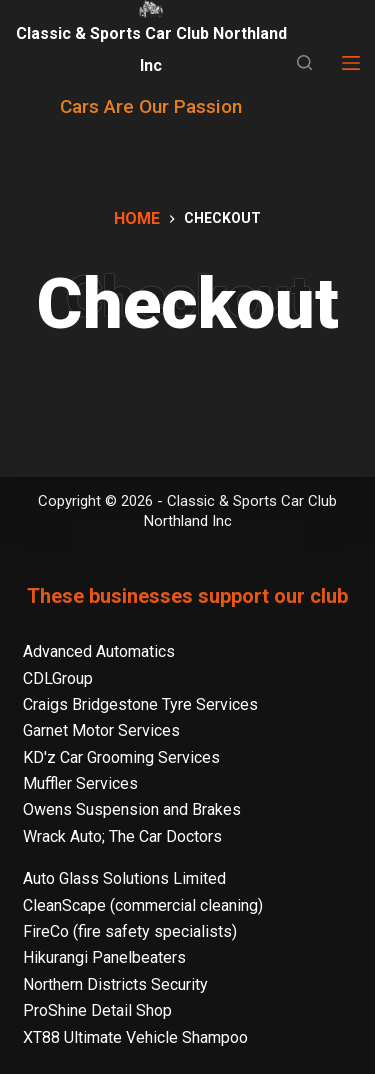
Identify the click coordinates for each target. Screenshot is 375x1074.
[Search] (304, 62)
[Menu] (351, 63)
